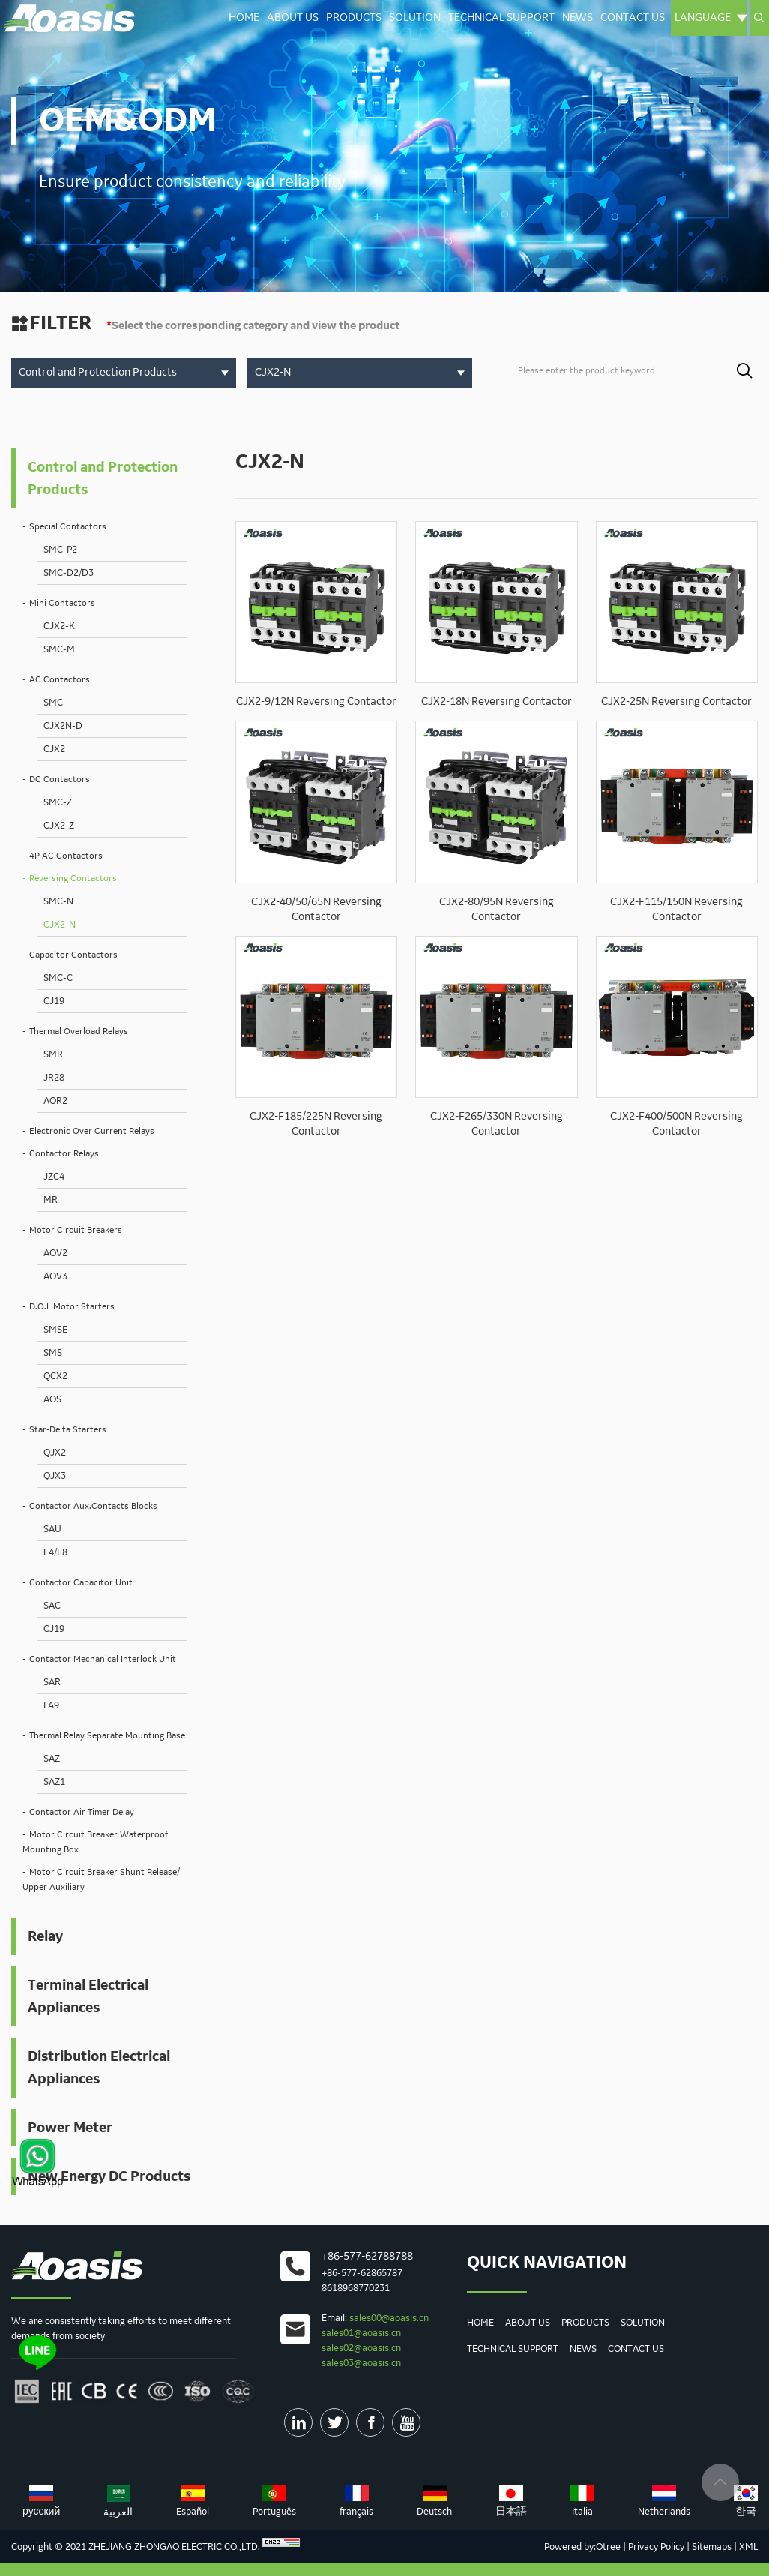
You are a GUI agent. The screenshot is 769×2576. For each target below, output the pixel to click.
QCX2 (55, 1376)
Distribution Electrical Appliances (99, 2067)
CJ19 (53, 1001)
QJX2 (54, 1452)
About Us (293, 18)
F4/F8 (55, 1552)
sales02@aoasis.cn (361, 2348)
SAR (52, 1682)
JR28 (53, 1077)
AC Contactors (59, 680)
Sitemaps (712, 2547)
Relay (45, 1936)
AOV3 (55, 1276)
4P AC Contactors (66, 856)
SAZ (51, 1758)
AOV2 (55, 1253)
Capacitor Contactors (73, 955)
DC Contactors (59, 779)
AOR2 (55, 1101)
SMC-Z (57, 802)
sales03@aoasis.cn (361, 2363)
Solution (415, 18)
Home (244, 18)
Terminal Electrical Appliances (88, 1996)
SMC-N (58, 901)
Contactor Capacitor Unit (81, 1583)
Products (354, 18)
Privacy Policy (656, 2547)
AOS (52, 1399)
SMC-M (59, 649)
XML (748, 2547)
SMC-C (58, 978)
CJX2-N (59, 924)
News (577, 18)
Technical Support (501, 18)
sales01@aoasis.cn (361, 2333)
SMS (52, 1353)
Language (711, 18)
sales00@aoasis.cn (389, 2318)
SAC (52, 1605)
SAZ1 (54, 1782)
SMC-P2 (60, 549)
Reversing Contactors (73, 878)
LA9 (51, 1705)
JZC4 (53, 1176)
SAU (52, 1529)
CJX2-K (59, 626)
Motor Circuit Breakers (75, 1230)
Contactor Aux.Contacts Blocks (93, 1506)
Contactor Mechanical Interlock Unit (102, 1659)
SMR (53, 1054)
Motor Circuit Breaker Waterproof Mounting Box (95, 1842)
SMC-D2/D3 (68, 573)
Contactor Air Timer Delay (81, 1812)
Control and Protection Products (103, 478)
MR (50, 1200)
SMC (53, 702)
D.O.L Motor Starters (72, 1307)
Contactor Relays (64, 1154)
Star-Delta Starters (67, 1430)
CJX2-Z (58, 825)
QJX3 (54, 1476)
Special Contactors (67, 527)
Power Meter (70, 2127)
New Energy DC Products (109, 2176)
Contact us (632, 18)
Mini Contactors (62, 603)
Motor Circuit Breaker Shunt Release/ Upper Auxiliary (101, 1879)
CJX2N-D (62, 726)
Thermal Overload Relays (78, 1031)
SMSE (55, 1329)
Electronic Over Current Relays (91, 1131)
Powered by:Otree (582, 2547)
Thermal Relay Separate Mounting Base (107, 1736)
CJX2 (54, 749)
